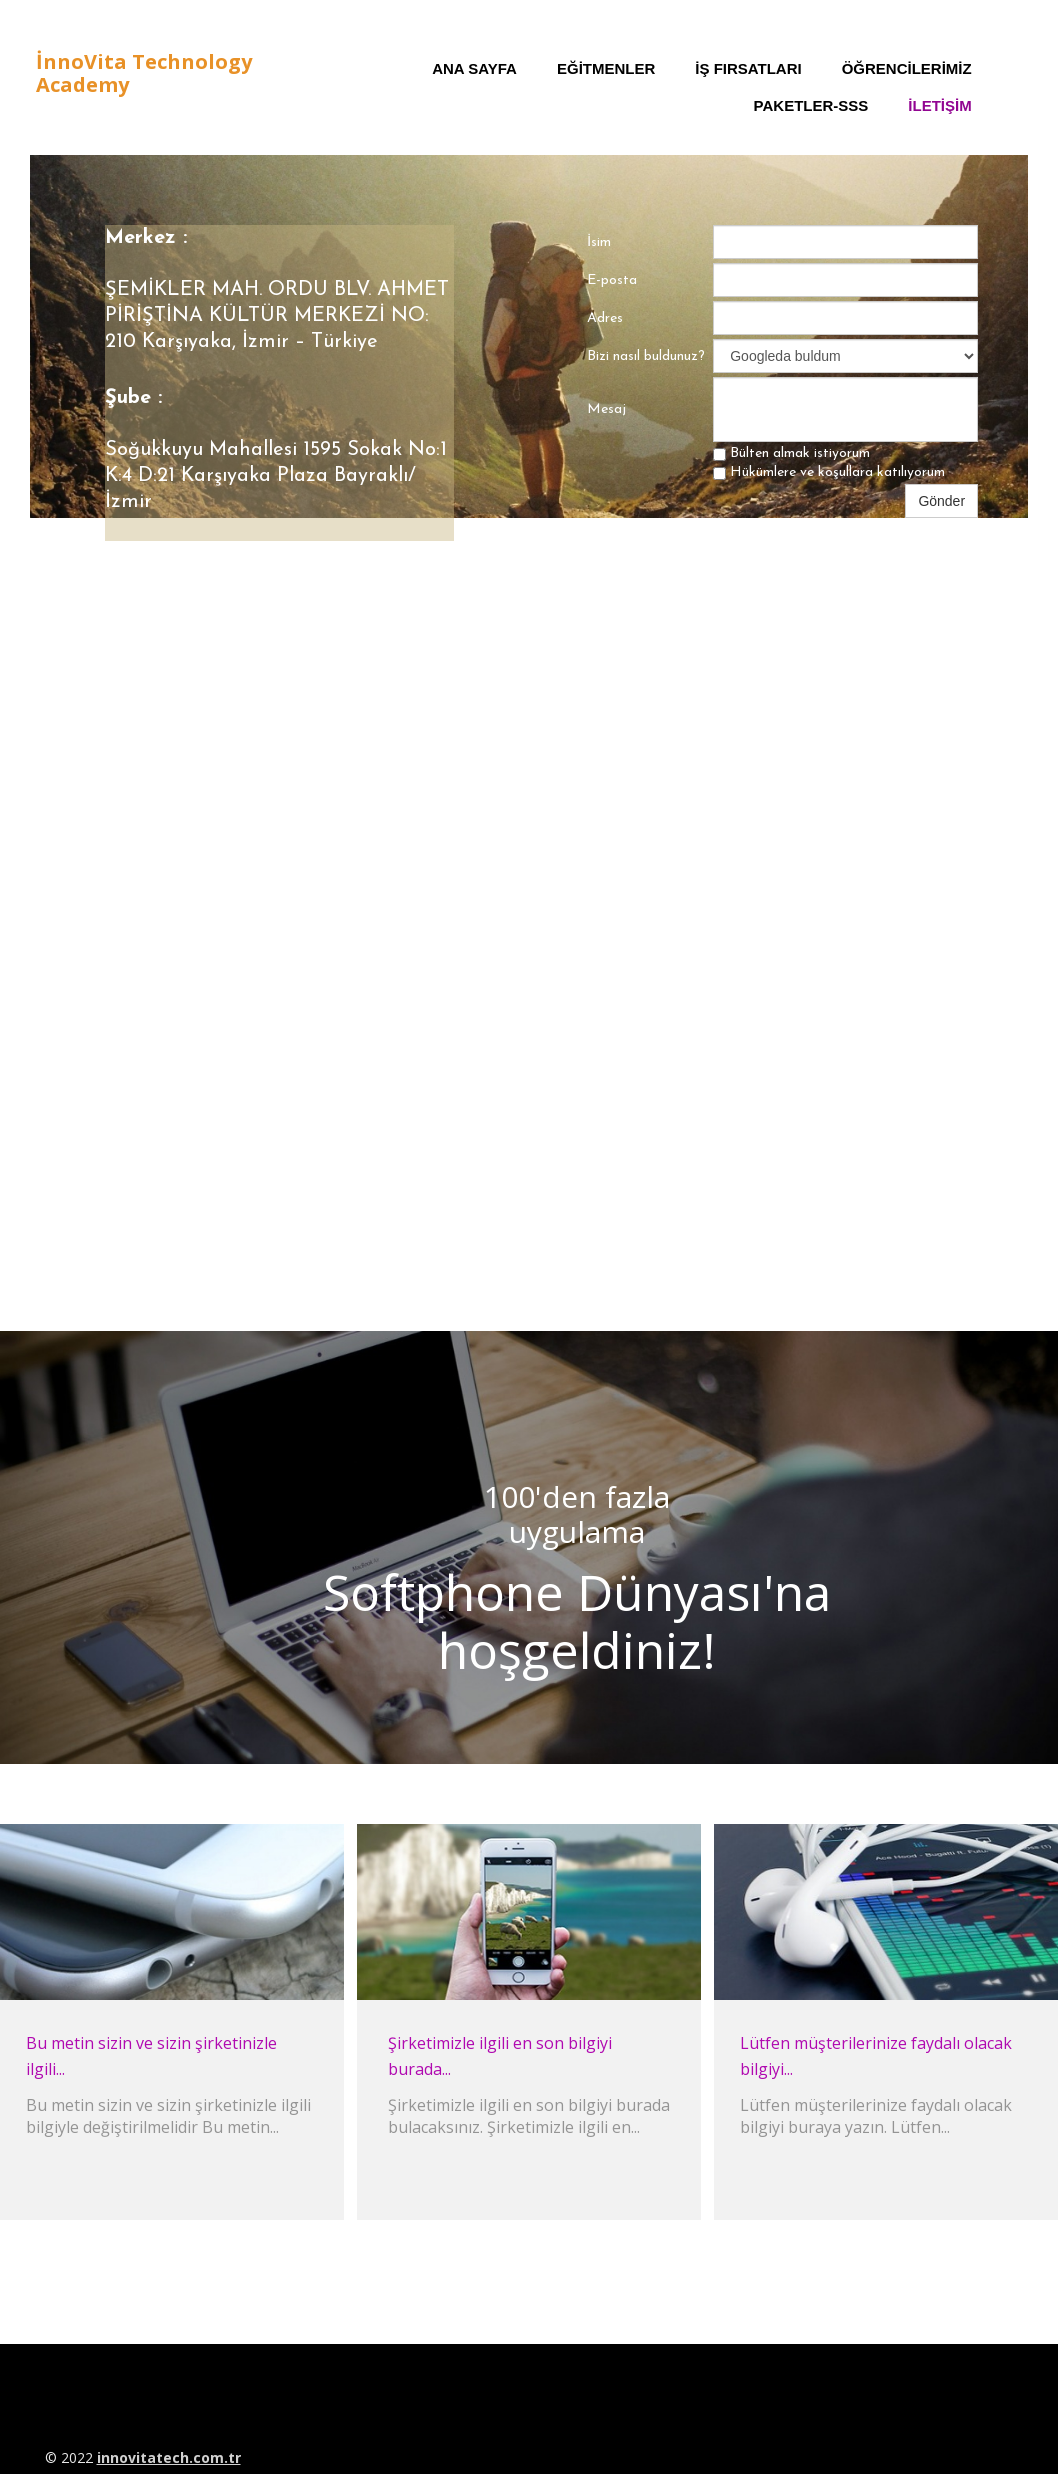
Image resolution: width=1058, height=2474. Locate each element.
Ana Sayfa (474, 68)
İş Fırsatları (748, 68)
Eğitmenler (606, 68)
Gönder (941, 501)
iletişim (939, 105)
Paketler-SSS (811, 105)
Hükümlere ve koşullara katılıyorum (829, 472)
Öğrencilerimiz (907, 68)
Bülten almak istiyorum (791, 453)
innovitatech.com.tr (169, 2457)
